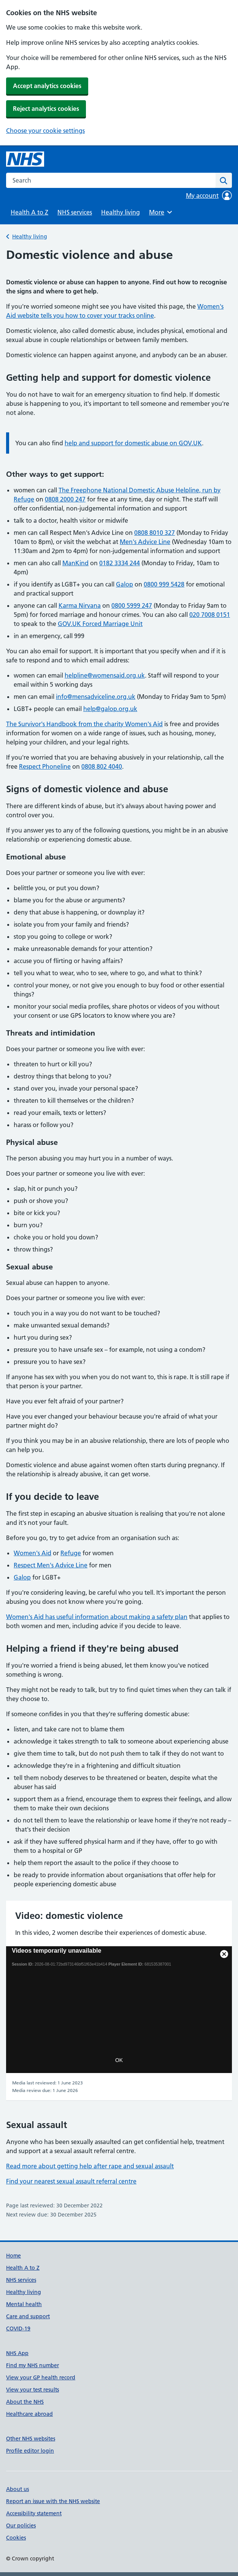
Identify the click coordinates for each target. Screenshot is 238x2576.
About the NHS (25, 2401)
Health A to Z (29, 212)
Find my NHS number (32, 2365)
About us (17, 2489)
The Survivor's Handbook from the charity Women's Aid (84, 724)
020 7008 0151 (209, 614)
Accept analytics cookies (47, 86)
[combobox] (111, 180)
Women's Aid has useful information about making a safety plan (96, 1617)
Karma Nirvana (80, 605)
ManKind (75, 563)
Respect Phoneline (45, 766)
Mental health (24, 2304)
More (161, 212)
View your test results (32, 2389)
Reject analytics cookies (46, 108)
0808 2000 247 (65, 499)
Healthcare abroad (29, 2413)
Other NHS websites (30, 2438)
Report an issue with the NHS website (53, 2501)
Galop (124, 584)
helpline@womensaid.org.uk (105, 675)
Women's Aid (32, 1553)
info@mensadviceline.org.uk (95, 696)
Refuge (70, 1553)
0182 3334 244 (119, 563)
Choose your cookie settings (45, 130)
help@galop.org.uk (110, 709)
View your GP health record (40, 2377)
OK (119, 2060)
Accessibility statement (34, 2513)
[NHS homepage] (25, 159)
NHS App (17, 2353)
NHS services (74, 212)
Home (13, 2255)
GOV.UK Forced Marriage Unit (100, 623)
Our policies (21, 2525)
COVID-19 (18, 2328)
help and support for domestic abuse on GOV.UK (133, 443)
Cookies (16, 2537)
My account (209, 195)
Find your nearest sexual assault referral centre (71, 2181)
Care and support (28, 2316)
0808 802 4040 (101, 766)
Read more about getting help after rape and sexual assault (90, 2166)
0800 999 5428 (164, 584)
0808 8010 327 (154, 532)
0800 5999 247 (131, 605)
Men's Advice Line (145, 541)
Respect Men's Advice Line (50, 1565)
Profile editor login (30, 2450)
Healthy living (120, 212)
